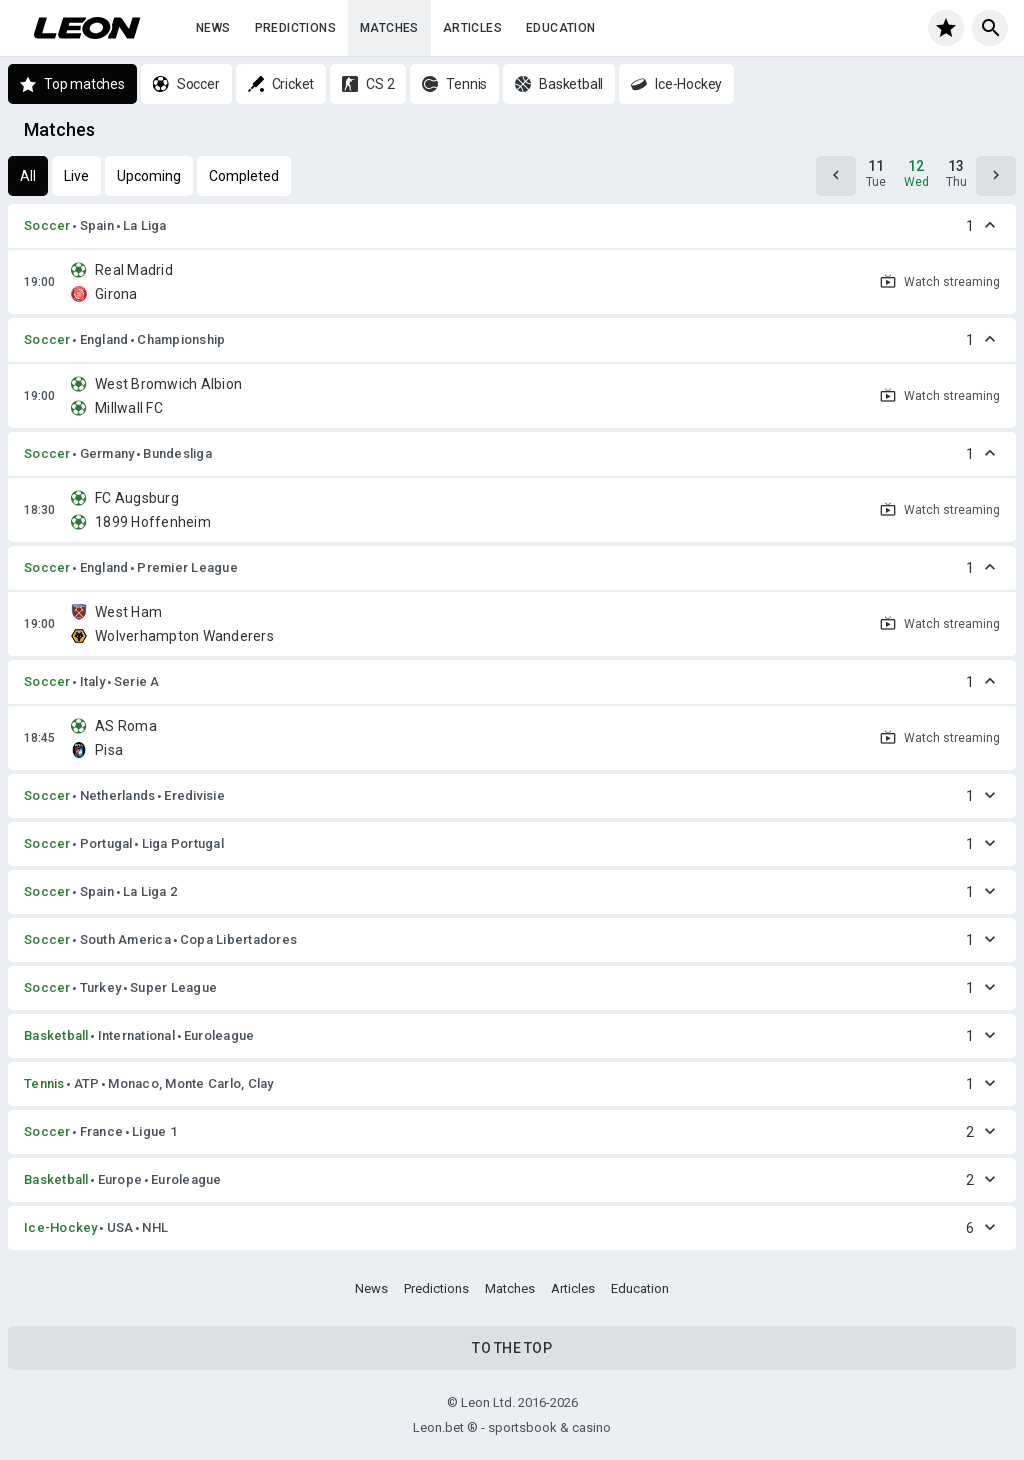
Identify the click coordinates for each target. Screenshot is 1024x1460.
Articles (472, 28)
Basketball (56, 1035)
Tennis (44, 1083)
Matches (389, 28)
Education (561, 28)
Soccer (47, 225)
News (213, 28)
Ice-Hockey (61, 1227)
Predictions (295, 28)
